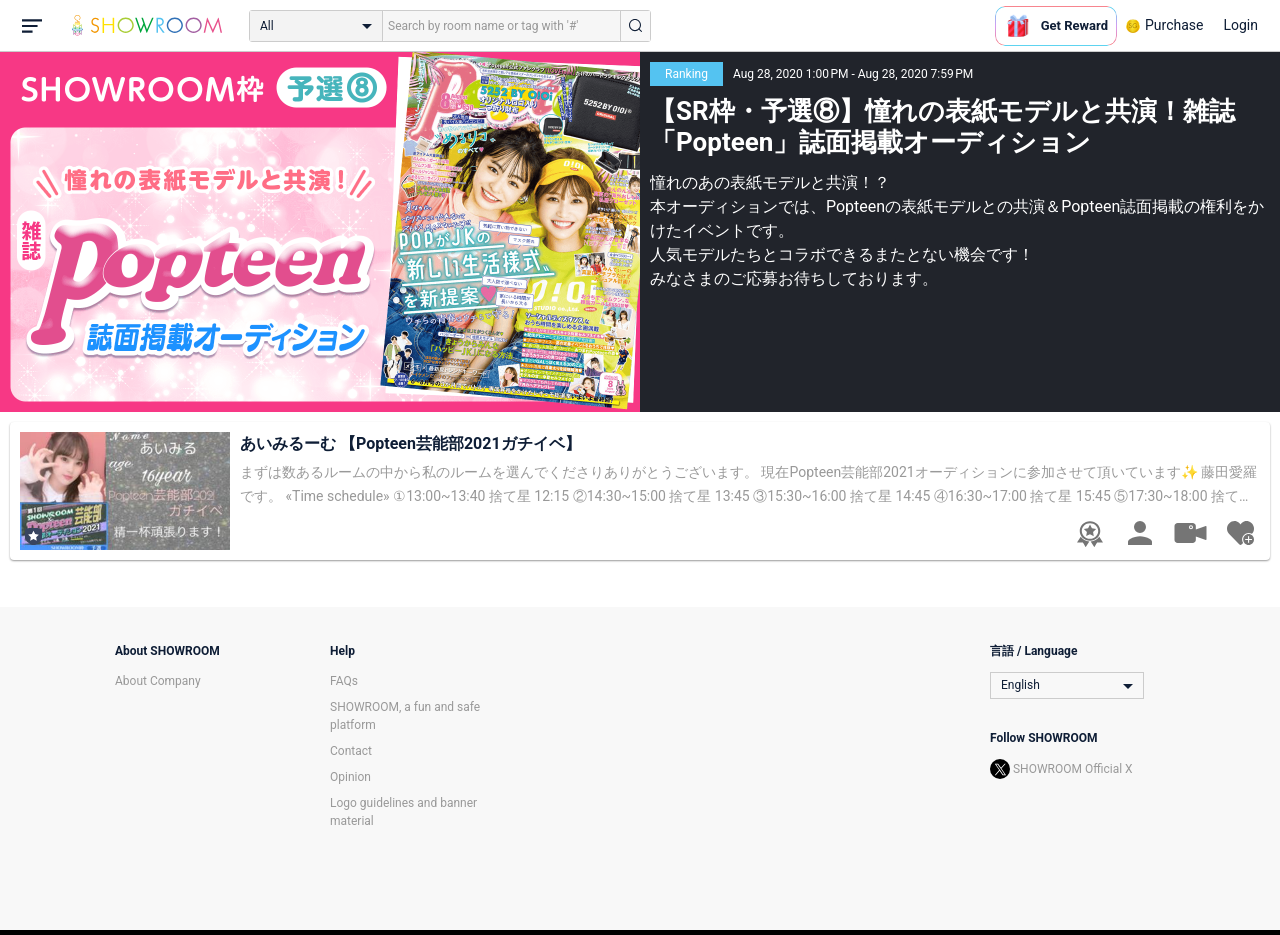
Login (1240, 25)
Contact (351, 751)
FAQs (344, 681)
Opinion (350, 777)
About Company (158, 681)
